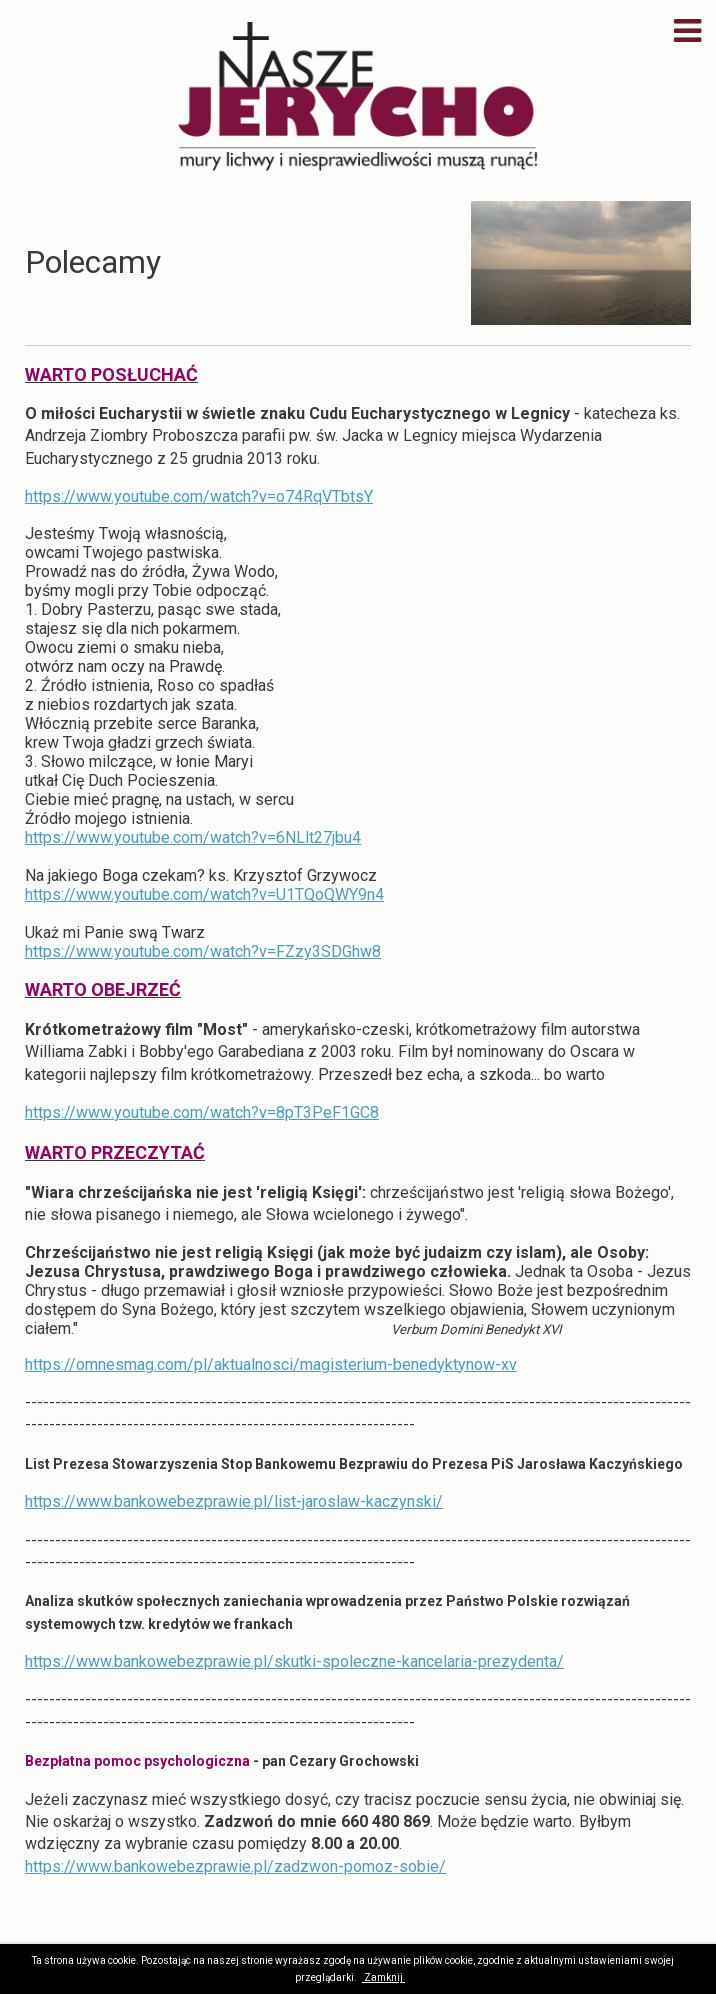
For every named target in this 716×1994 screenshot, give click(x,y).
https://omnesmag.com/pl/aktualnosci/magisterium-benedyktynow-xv (271, 1364)
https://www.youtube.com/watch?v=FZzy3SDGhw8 (203, 951)
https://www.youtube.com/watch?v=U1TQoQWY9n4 (204, 894)
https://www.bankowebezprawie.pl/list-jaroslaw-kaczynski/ (234, 1501)
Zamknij (383, 1977)
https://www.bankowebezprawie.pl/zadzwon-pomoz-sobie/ (235, 1866)
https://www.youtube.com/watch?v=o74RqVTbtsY (199, 496)
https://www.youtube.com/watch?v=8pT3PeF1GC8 (202, 1112)
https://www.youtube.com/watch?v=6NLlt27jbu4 (193, 837)
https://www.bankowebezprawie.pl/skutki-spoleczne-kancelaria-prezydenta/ (294, 1661)
